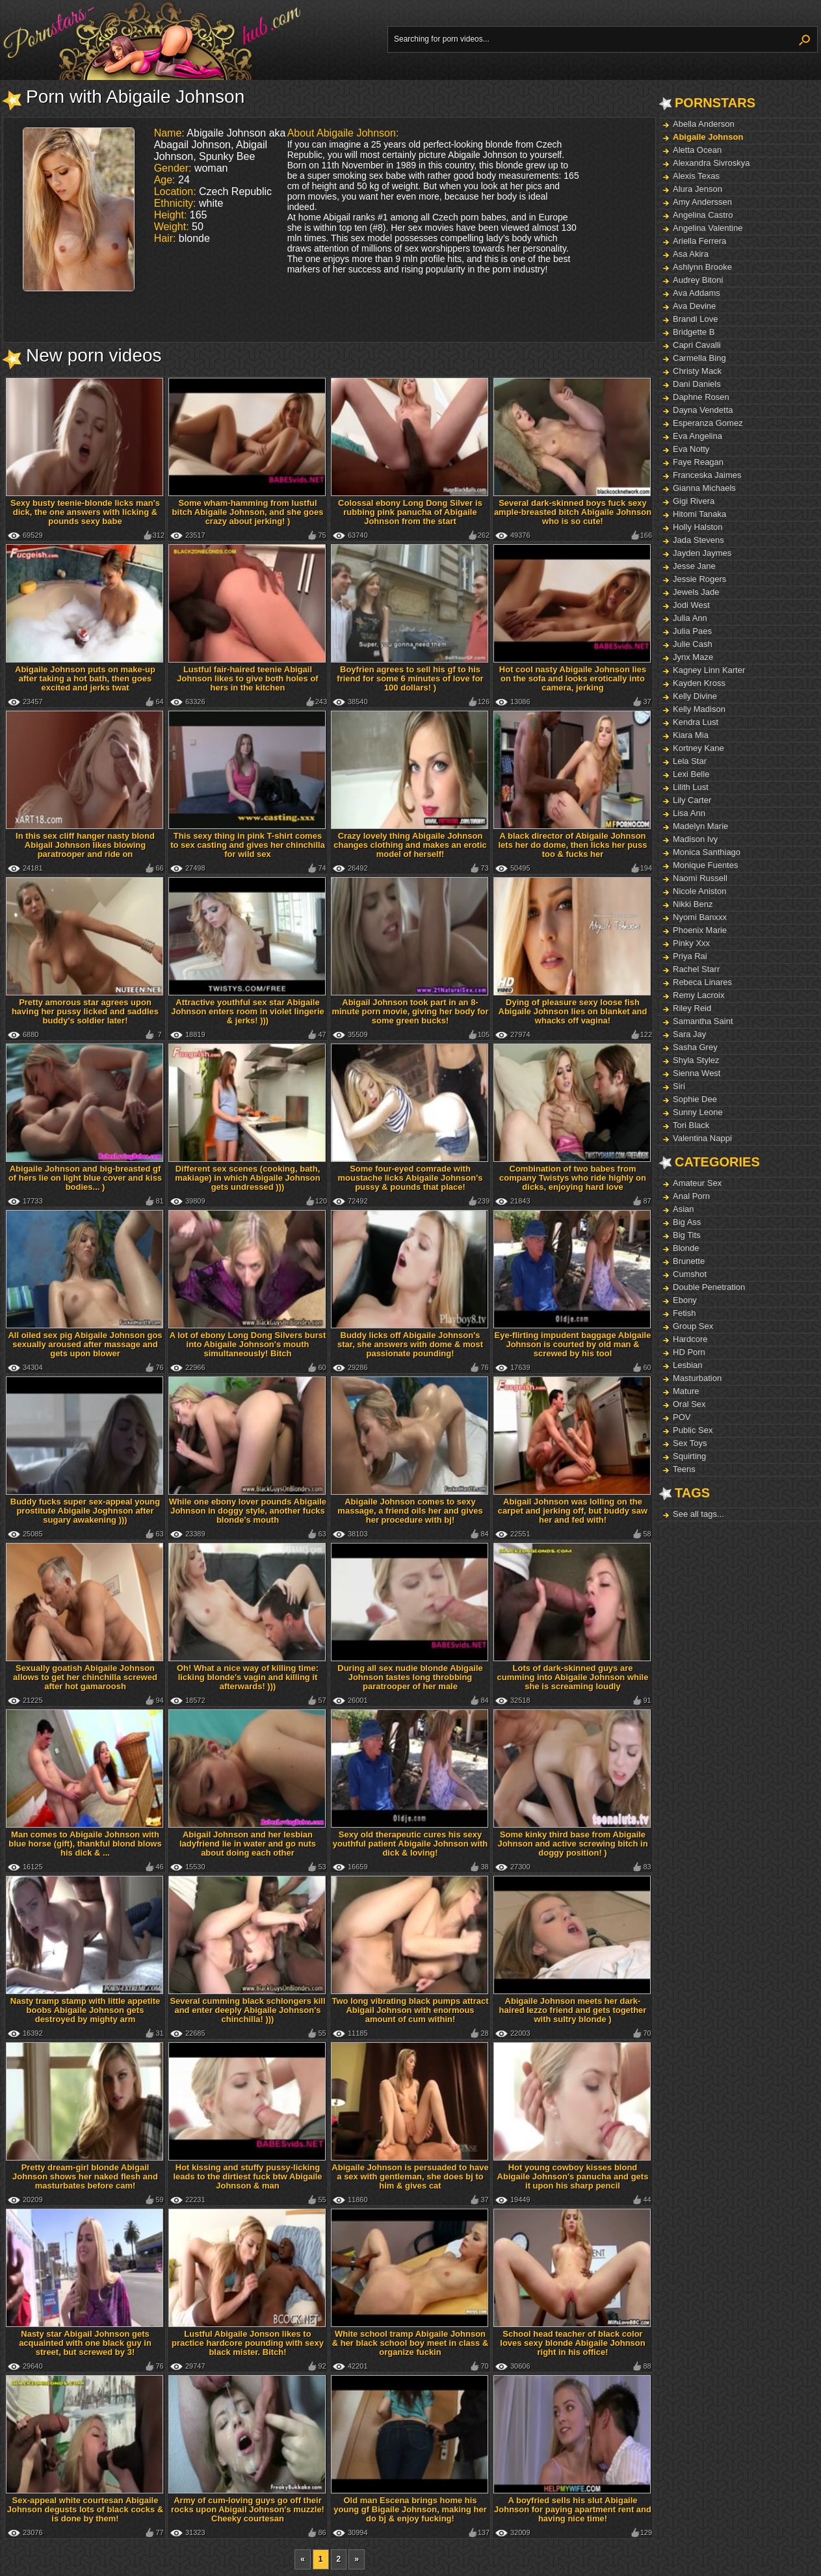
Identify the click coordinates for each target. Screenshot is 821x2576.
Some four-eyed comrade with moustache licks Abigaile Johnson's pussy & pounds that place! (410, 1178)
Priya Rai (690, 956)
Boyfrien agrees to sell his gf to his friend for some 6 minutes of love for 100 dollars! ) (410, 678)
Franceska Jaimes (707, 475)
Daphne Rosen (701, 397)
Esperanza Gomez (708, 423)
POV (681, 1417)
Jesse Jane (694, 566)
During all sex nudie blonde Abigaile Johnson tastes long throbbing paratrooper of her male (409, 1677)
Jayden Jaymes (702, 553)
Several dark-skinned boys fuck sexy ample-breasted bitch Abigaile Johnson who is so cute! (572, 512)
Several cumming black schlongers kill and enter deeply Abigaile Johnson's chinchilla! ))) (247, 2010)
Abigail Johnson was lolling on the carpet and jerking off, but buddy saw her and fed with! (572, 1511)
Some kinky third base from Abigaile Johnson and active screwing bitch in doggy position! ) (572, 1844)
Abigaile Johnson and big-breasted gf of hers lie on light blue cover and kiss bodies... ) (85, 1178)
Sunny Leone (698, 1112)
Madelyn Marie (700, 826)
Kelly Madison (699, 709)
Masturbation (697, 1378)
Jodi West (691, 605)
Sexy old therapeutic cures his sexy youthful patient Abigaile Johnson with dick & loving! (410, 1844)
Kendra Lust (695, 722)
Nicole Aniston (699, 891)
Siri (679, 1086)
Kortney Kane (698, 748)
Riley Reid (692, 1008)
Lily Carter (692, 800)
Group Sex (693, 1326)
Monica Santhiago (706, 852)
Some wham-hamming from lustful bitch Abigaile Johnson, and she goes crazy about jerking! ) (248, 512)
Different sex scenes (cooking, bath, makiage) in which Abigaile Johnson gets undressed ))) (247, 1178)
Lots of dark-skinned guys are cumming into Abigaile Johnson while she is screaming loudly (573, 1677)
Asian (683, 1209)
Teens (684, 1469)
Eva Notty (691, 449)
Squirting (689, 1456)
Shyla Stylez (696, 1060)
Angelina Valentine (707, 228)
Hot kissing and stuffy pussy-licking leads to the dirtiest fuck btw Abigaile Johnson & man (247, 2176)
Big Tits (687, 1235)
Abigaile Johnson (708, 137)
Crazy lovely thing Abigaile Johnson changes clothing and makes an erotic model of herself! (410, 845)
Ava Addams (696, 293)
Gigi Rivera (693, 501)
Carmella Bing (699, 358)
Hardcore (690, 1339)
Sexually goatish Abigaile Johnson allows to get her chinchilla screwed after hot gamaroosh (85, 1677)
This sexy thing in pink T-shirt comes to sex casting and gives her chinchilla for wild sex (247, 845)
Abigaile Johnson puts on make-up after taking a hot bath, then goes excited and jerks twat (85, 678)
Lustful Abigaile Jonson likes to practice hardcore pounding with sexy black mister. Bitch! (248, 2343)
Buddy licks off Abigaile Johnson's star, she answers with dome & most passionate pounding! (410, 1344)
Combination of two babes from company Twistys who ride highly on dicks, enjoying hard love (572, 1178)
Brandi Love (695, 319)
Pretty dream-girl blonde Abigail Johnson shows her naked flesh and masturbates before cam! (85, 2176)
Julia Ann (690, 618)
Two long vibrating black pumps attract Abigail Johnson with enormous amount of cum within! (410, 2010)
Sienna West (696, 1073)
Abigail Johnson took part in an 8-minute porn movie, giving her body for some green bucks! (410, 1011)
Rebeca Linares (702, 982)
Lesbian (688, 1365)
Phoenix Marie (700, 930)
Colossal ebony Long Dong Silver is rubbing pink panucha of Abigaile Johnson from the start (410, 512)
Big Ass (687, 1222)
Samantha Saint (703, 1021)
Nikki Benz (692, 904)
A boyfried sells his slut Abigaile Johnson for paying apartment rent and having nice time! (572, 2509)
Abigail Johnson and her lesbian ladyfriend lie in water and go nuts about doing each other (247, 1844)
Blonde (686, 1248)
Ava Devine (694, 306)
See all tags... (698, 1514)
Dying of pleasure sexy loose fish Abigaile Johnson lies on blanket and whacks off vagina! (573, 1011)
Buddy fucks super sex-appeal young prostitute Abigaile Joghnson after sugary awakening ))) (85, 1511)
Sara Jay (689, 1034)
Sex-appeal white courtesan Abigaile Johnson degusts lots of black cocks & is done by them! (85, 2509)
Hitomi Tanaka (699, 514)
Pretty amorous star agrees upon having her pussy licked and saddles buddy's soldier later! (85, 1011)
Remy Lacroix (698, 995)
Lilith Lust (691, 787)
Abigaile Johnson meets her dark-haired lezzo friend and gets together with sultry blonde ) (573, 2010)
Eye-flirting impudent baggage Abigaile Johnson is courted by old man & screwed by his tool (573, 1344)
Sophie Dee (695, 1099)
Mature (686, 1391)
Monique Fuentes (705, 865)
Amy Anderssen (702, 202)
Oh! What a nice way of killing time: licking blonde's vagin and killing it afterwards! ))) (248, 1677)
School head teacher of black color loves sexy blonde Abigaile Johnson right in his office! (572, 2343)
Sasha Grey (695, 1047)
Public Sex (692, 1430)
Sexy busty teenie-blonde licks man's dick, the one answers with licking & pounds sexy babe (85, 512)
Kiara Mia (691, 735)
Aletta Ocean (697, 150)
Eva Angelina (697, 436)
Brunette (689, 1261)
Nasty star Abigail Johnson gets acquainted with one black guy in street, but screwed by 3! (85, 2343)
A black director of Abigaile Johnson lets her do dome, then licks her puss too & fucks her (572, 845)
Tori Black (691, 1125)
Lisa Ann (689, 813)
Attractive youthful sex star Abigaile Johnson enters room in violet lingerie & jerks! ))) (247, 1011)
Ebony (685, 1300)
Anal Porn (691, 1196)
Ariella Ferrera (699, 241)
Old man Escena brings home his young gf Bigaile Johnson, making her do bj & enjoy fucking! (409, 2509)
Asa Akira (691, 254)
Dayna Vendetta (703, 410)
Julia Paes (692, 631)
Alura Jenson (697, 189)
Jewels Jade (696, 592)
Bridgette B (693, 332)
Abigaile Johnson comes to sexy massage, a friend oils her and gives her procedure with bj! (409, 1511)
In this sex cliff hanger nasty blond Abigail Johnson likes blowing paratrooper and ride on (85, 845)
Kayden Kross (699, 683)
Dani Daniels (697, 384)
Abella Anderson (704, 124)
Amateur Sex (697, 1183)
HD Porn (689, 1352)
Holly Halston (698, 527)
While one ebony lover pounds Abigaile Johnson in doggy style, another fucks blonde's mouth (247, 1511)
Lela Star (690, 761)
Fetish (684, 1313)
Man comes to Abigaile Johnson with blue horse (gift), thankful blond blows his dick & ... (84, 1844)
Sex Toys (690, 1443)
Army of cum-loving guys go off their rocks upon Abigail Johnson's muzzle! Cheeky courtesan (247, 2509)
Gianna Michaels (704, 488)
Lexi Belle (691, 774)
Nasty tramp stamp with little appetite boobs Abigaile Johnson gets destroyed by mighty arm (85, 2010)
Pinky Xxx (691, 943)
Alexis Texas (696, 176)
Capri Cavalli (697, 345)
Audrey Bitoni (698, 280)
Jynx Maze (693, 657)
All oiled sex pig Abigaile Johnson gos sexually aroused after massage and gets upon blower (85, 1344)
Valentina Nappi (702, 1138)
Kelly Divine (695, 696)
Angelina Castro (703, 215)
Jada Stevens (698, 540)
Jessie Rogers (699, 579)
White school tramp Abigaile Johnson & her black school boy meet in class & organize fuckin (410, 2343)
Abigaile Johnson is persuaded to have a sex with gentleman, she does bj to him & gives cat (410, 2176)
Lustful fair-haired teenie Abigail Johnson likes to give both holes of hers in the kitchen (247, 678)
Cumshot (690, 1274)
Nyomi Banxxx (700, 917)
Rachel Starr (696, 969)
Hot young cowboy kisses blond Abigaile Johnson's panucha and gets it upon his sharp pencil (573, 2176)
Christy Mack (697, 371)
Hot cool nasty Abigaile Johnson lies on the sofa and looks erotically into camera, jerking (572, 678)
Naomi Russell (700, 878)
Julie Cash (692, 644)
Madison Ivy (695, 839)
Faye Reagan (698, 462)
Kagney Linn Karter (709, 670)
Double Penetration (709, 1287)
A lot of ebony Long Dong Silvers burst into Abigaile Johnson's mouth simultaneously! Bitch (248, 1344)
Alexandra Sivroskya (711, 163)
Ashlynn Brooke (702, 267)
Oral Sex (689, 1404)
